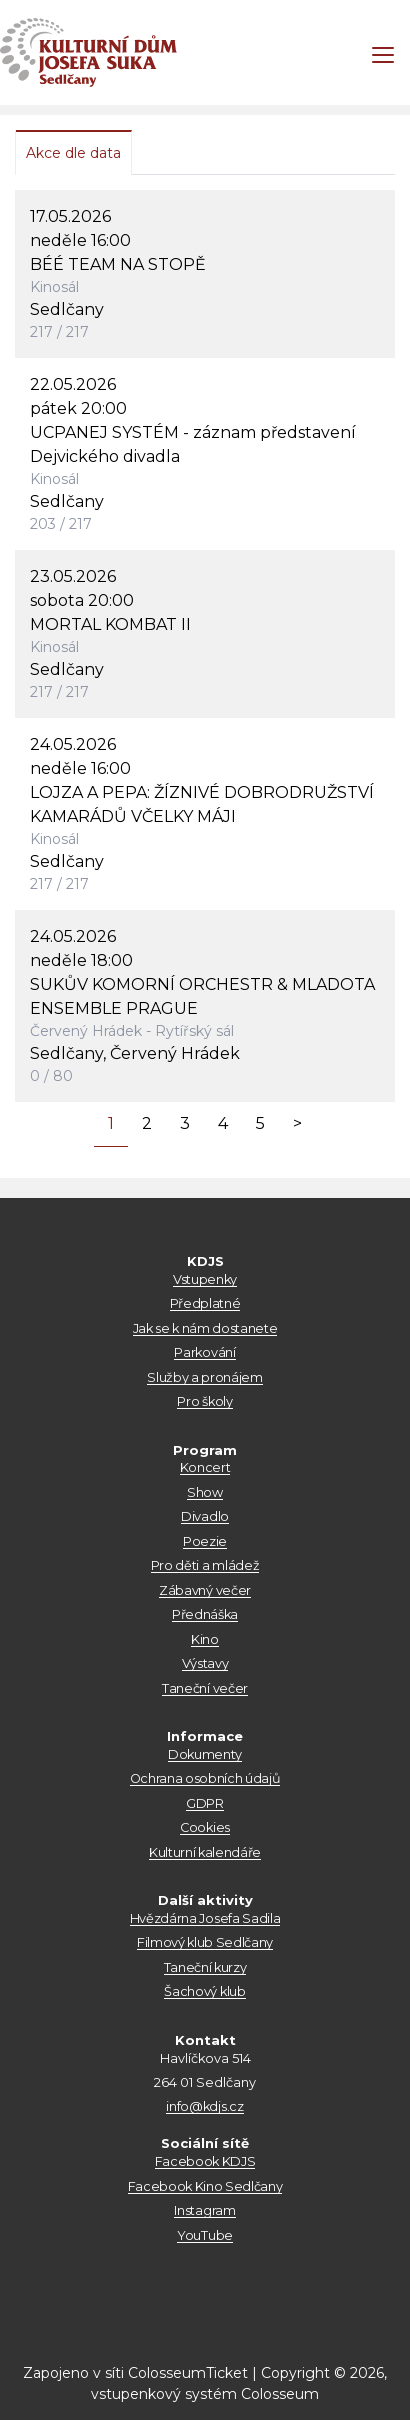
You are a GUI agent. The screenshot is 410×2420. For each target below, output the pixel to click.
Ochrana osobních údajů (205, 1778)
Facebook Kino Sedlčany (205, 2186)
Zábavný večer (205, 1590)
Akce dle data (73, 153)
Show (205, 1492)
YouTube (205, 2235)
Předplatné (205, 1303)
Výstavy (205, 1663)
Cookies (205, 1827)
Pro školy (204, 1401)
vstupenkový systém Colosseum (205, 2394)
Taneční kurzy (205, 1967)
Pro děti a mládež (205, 1565)
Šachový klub (204, 1991)
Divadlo (205, 1516)
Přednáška (205, 1614)
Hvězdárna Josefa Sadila (205, 1918)
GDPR (205, 1803)
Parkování (204, 1352)
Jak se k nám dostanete (205, 1328)
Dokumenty (205, 1754)
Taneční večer (205, 1688)
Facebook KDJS (205, 2161)
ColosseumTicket (188, 2373)
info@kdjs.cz (204, 2106)
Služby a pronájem (204, 1377)
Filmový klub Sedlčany (205, 1942)
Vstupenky (205, 1279)
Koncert (205, 1467)
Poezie (205, 1541)
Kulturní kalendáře (205, 1852)
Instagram (204, 2210)
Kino (205, 1639)
